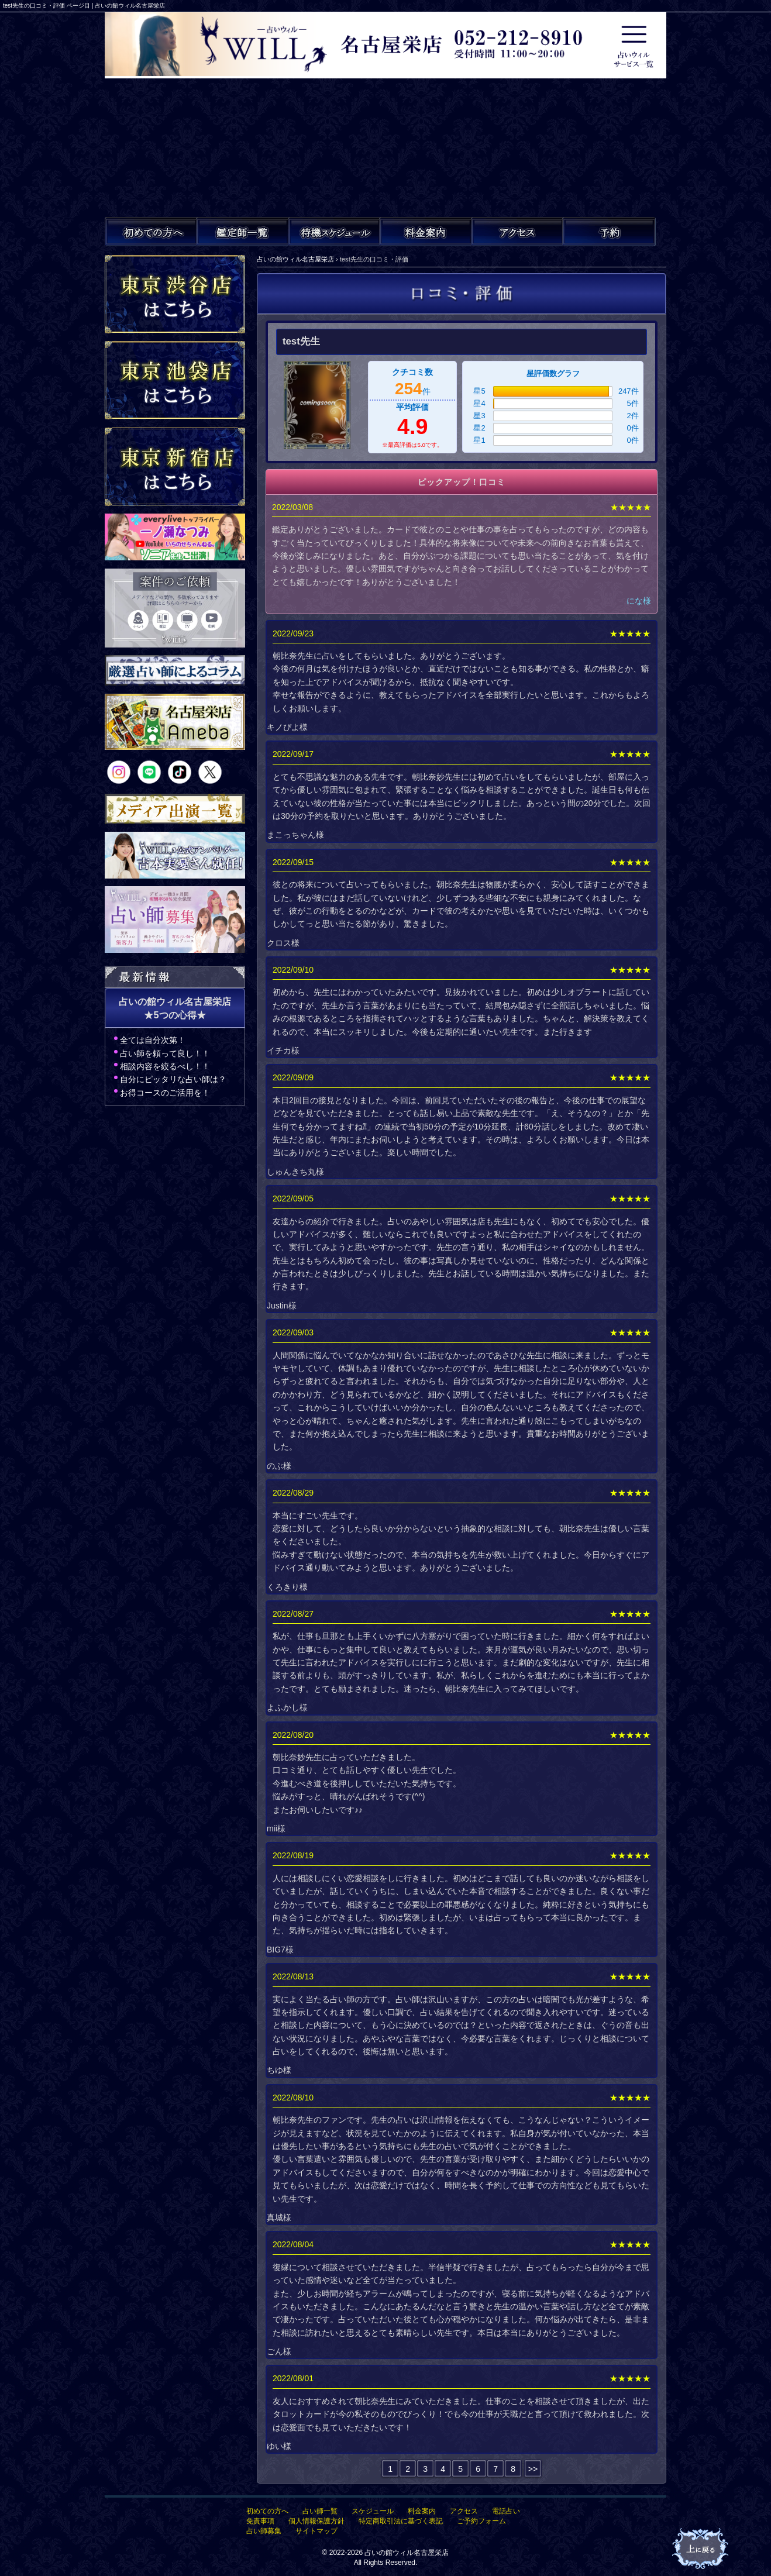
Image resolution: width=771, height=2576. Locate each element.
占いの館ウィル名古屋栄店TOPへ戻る (701, 2549)
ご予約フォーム (481, 2521)
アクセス (464, 2511)
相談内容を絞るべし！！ (165, 1066)
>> (533, 2469)
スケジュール (373, 2511)
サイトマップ (316, 2531)
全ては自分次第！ (152, 1040)
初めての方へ (267, 2511)
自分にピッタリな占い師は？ (173, 1079)
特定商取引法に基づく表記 (401, 2521)
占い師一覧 (320, 2511)
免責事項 (260, 2521)
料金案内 (422, 2511)
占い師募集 (263, 2531)
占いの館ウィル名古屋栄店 (406, 2553)
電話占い (506, 2511)
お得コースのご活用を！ (165, 1092)
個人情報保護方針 (316, 2521)
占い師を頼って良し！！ (165, 1053)
